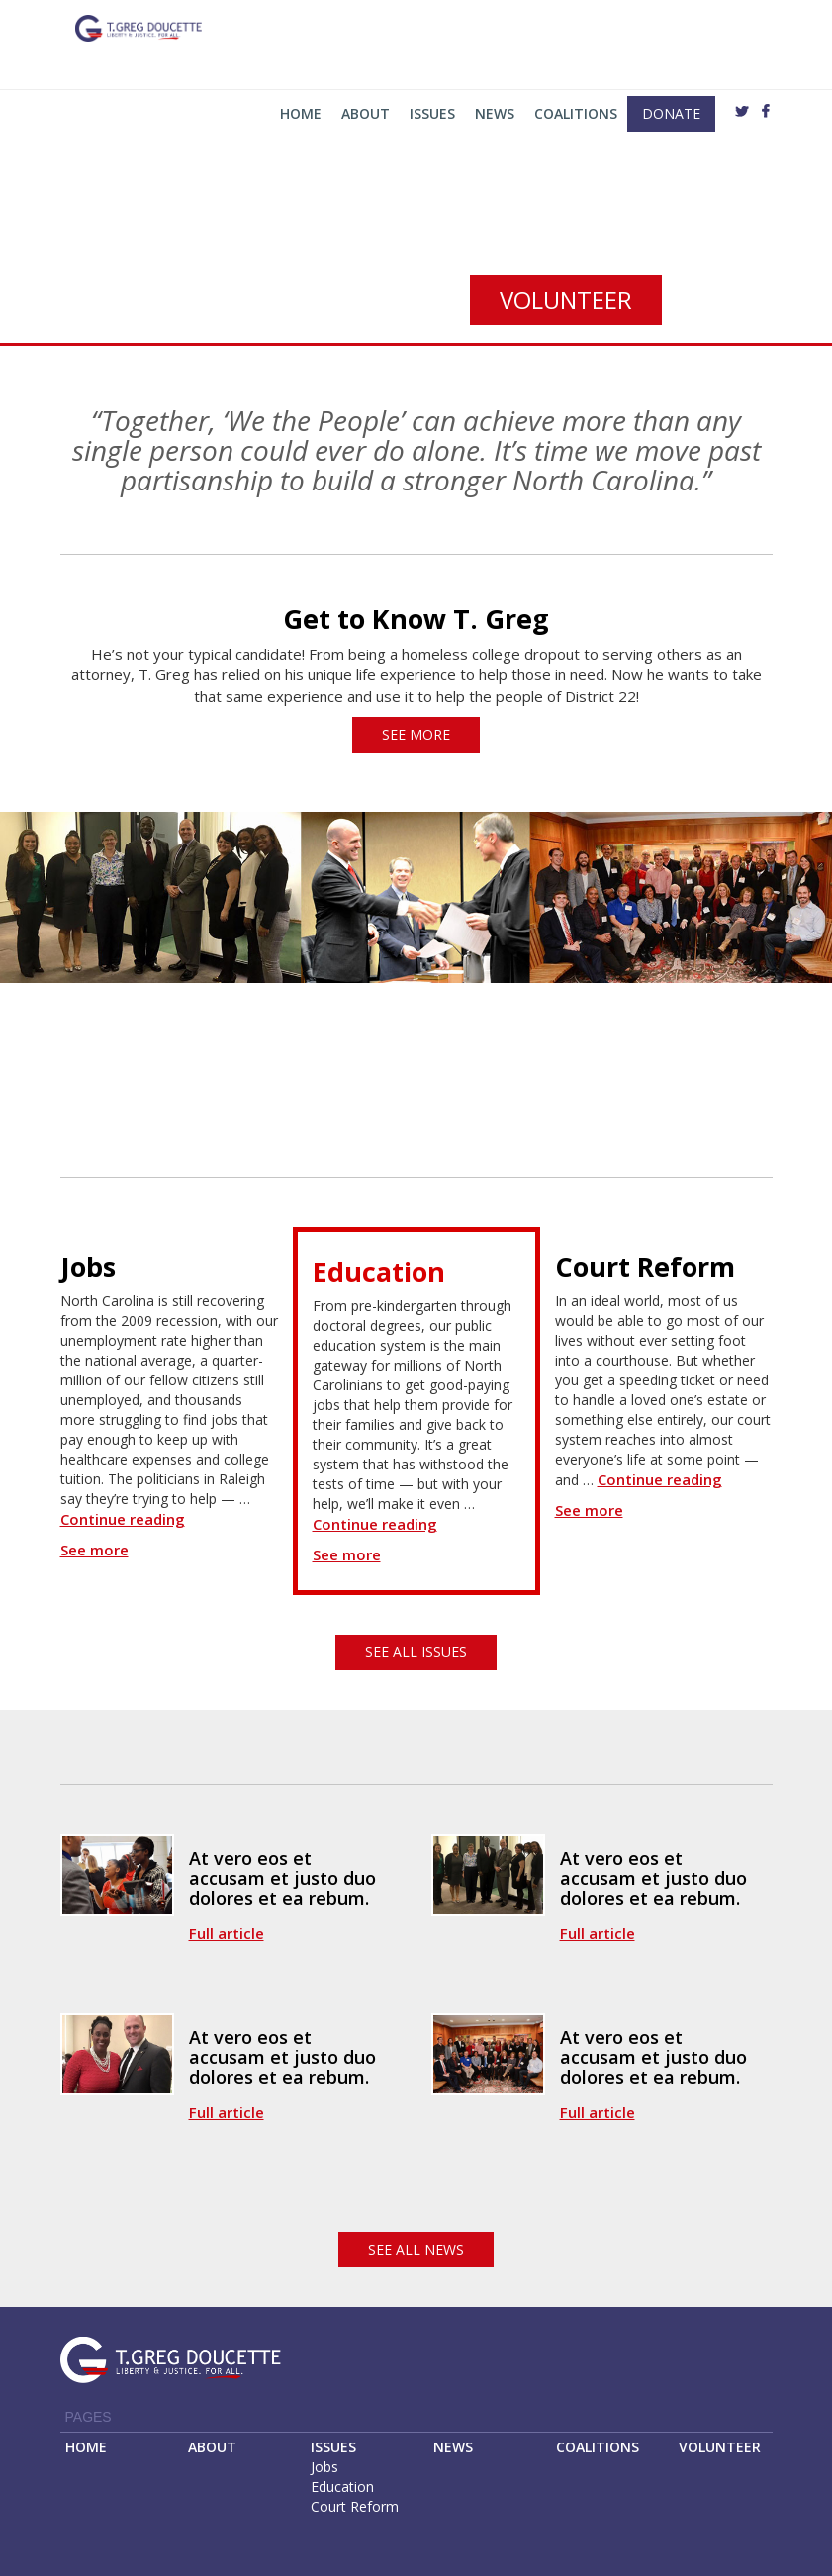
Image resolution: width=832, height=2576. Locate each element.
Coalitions (575, 113)
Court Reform (355, 2506)
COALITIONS (597, 2447)
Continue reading (122, 1519)
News (494, 113)
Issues (432, 113)
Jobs (324, 2466)
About (365, 113)
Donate (671, 113)
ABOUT (212, 2447)
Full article (226, 1933)
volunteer (566, 299)
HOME (86, 2447)
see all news (416, 2249)
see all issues (416, 1652)
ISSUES (333, 2447)
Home (301, 113)
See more (94, 1549)
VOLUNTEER (720, 2447)
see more (416, 734)
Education (342, 2486)
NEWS (453, 2447)
